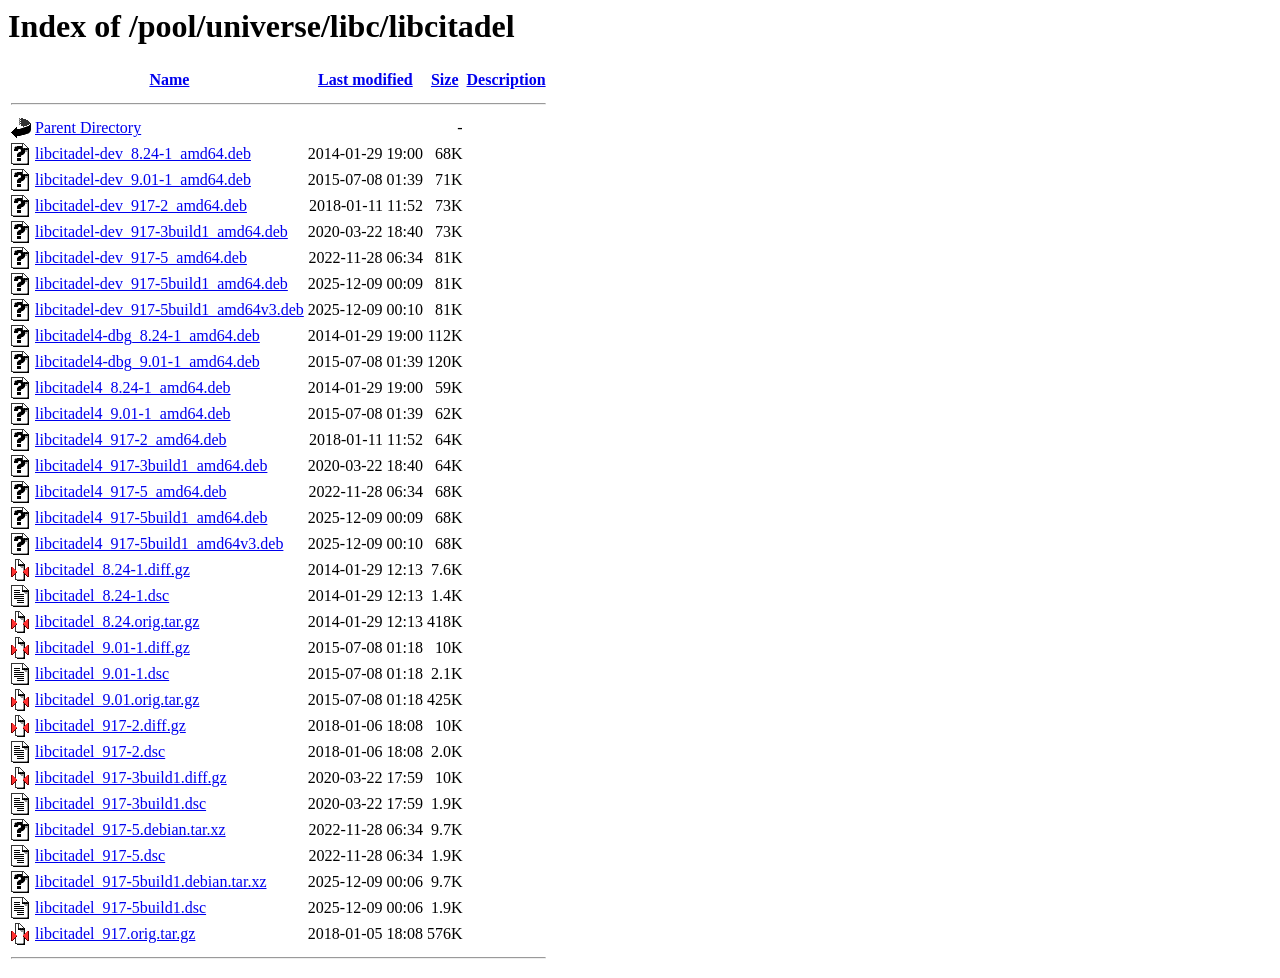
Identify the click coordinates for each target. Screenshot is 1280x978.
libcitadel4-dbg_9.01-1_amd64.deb (147, 361)
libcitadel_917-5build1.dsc (120, 907)
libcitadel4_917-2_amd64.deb (131, 439)
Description (506, 79)
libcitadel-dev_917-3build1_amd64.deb (161, 231)
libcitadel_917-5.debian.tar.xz (130, 829)
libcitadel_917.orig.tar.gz (115, 933)
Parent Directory (88, 127)
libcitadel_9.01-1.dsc (102, 673)
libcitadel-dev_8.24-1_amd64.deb (143, 153)
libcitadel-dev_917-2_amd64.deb (141, 205)
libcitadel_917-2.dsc (100, 751)
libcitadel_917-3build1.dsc (120, 803)
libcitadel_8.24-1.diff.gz (112, 569)
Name (169, 79)
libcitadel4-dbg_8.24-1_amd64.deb (147, 335)
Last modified (365, 79)
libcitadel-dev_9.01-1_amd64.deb (143, 179)
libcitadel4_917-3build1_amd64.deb (151, 465)
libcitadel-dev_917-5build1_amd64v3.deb (169, 309)
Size (445, 79)
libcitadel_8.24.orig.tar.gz (117, 621)
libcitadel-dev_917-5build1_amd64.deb (161, 283)
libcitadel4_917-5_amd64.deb (131, 491)
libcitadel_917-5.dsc (100, 855)
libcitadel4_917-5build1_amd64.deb (151, 517)
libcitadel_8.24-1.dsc (102, 595)
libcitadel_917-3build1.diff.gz (131, 777)
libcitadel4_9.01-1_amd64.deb (133, 413)
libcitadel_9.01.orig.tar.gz (117, 699)
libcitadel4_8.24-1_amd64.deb (133, 387)
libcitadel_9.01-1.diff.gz (112, 647)
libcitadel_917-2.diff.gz (110, 725)
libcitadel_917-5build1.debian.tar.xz (151, 881)
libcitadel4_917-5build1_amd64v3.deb (159, 543)
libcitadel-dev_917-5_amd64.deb (141, 257)
